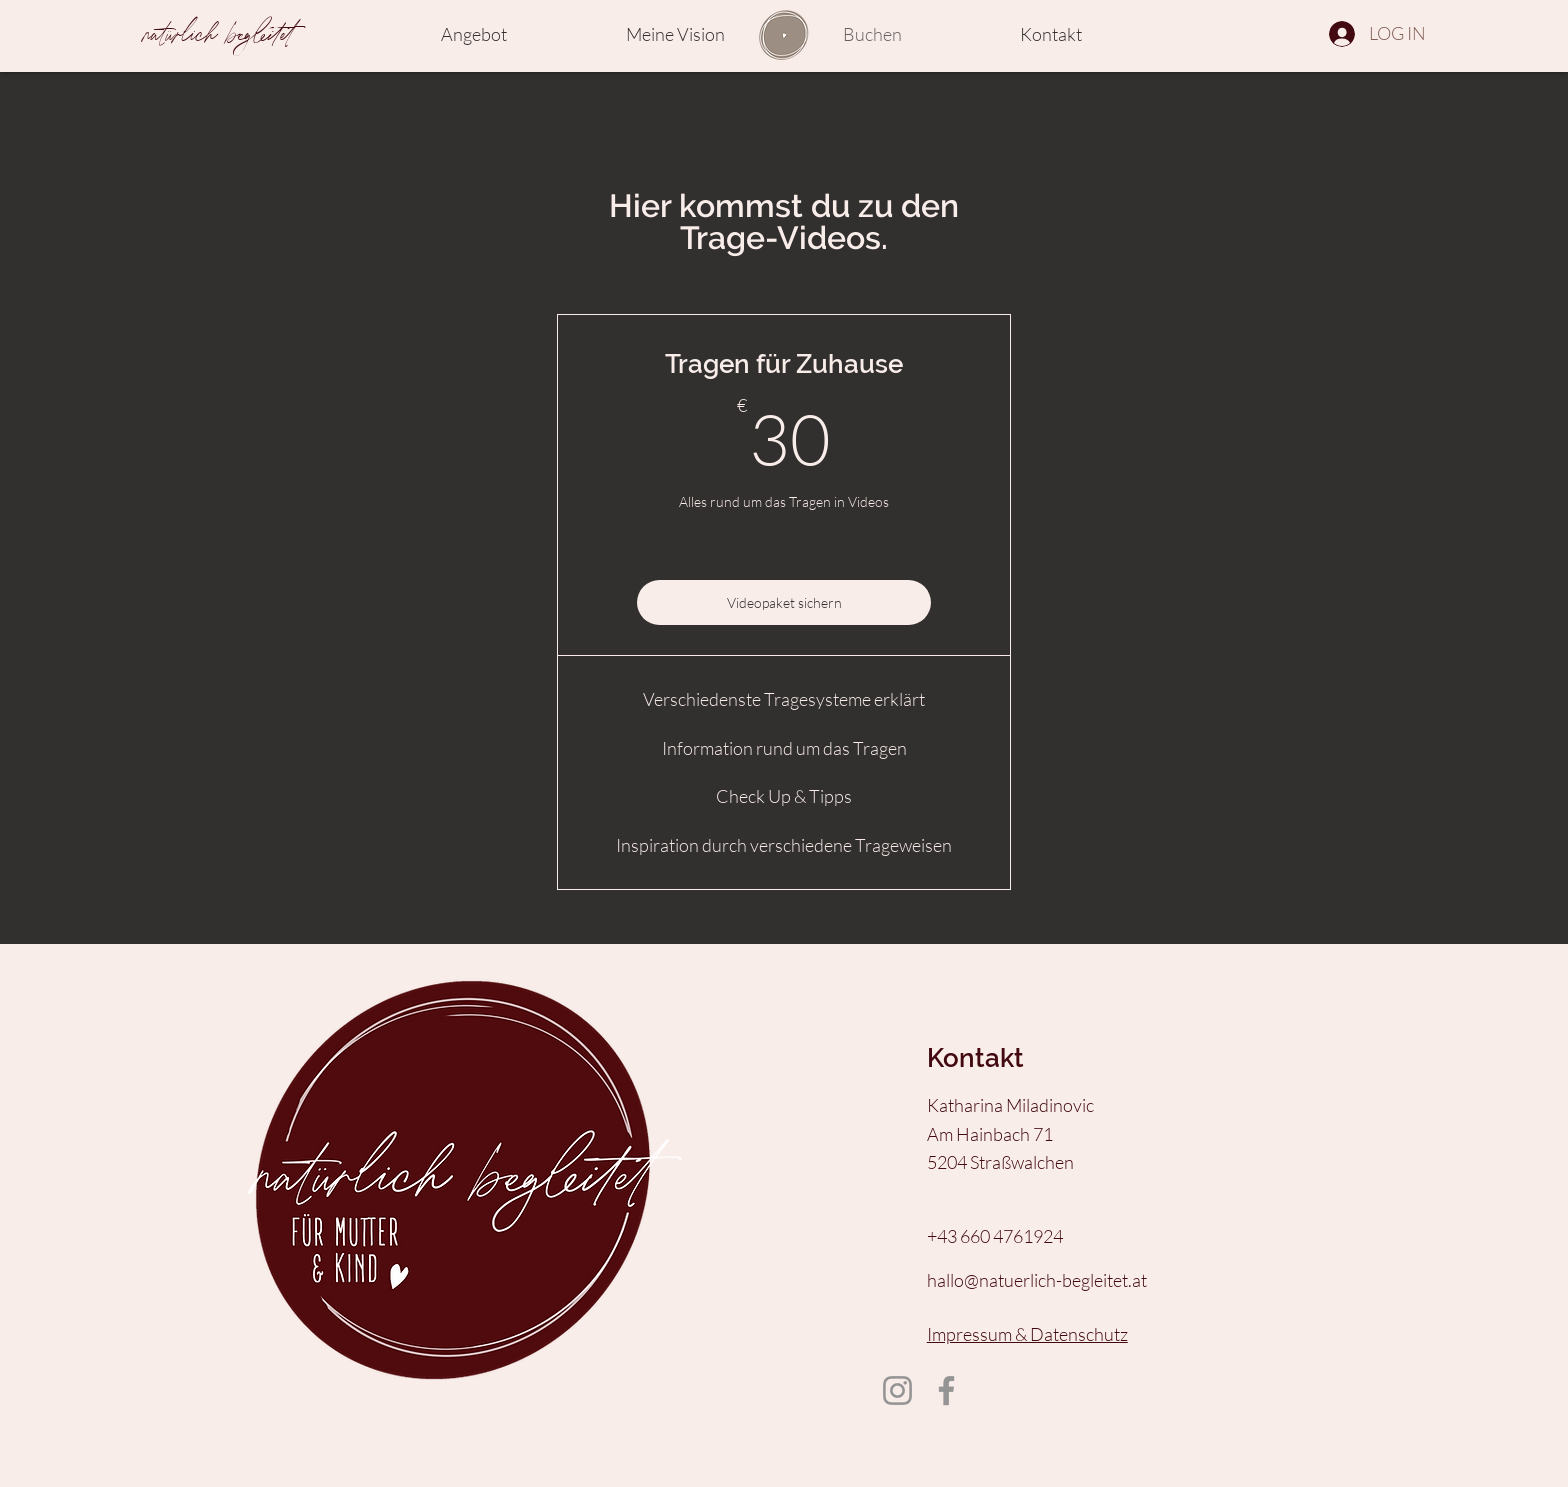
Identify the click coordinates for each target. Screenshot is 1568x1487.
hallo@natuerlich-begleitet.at (1037, 1280)
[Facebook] (946, 1390)
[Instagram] (897, 1390)
